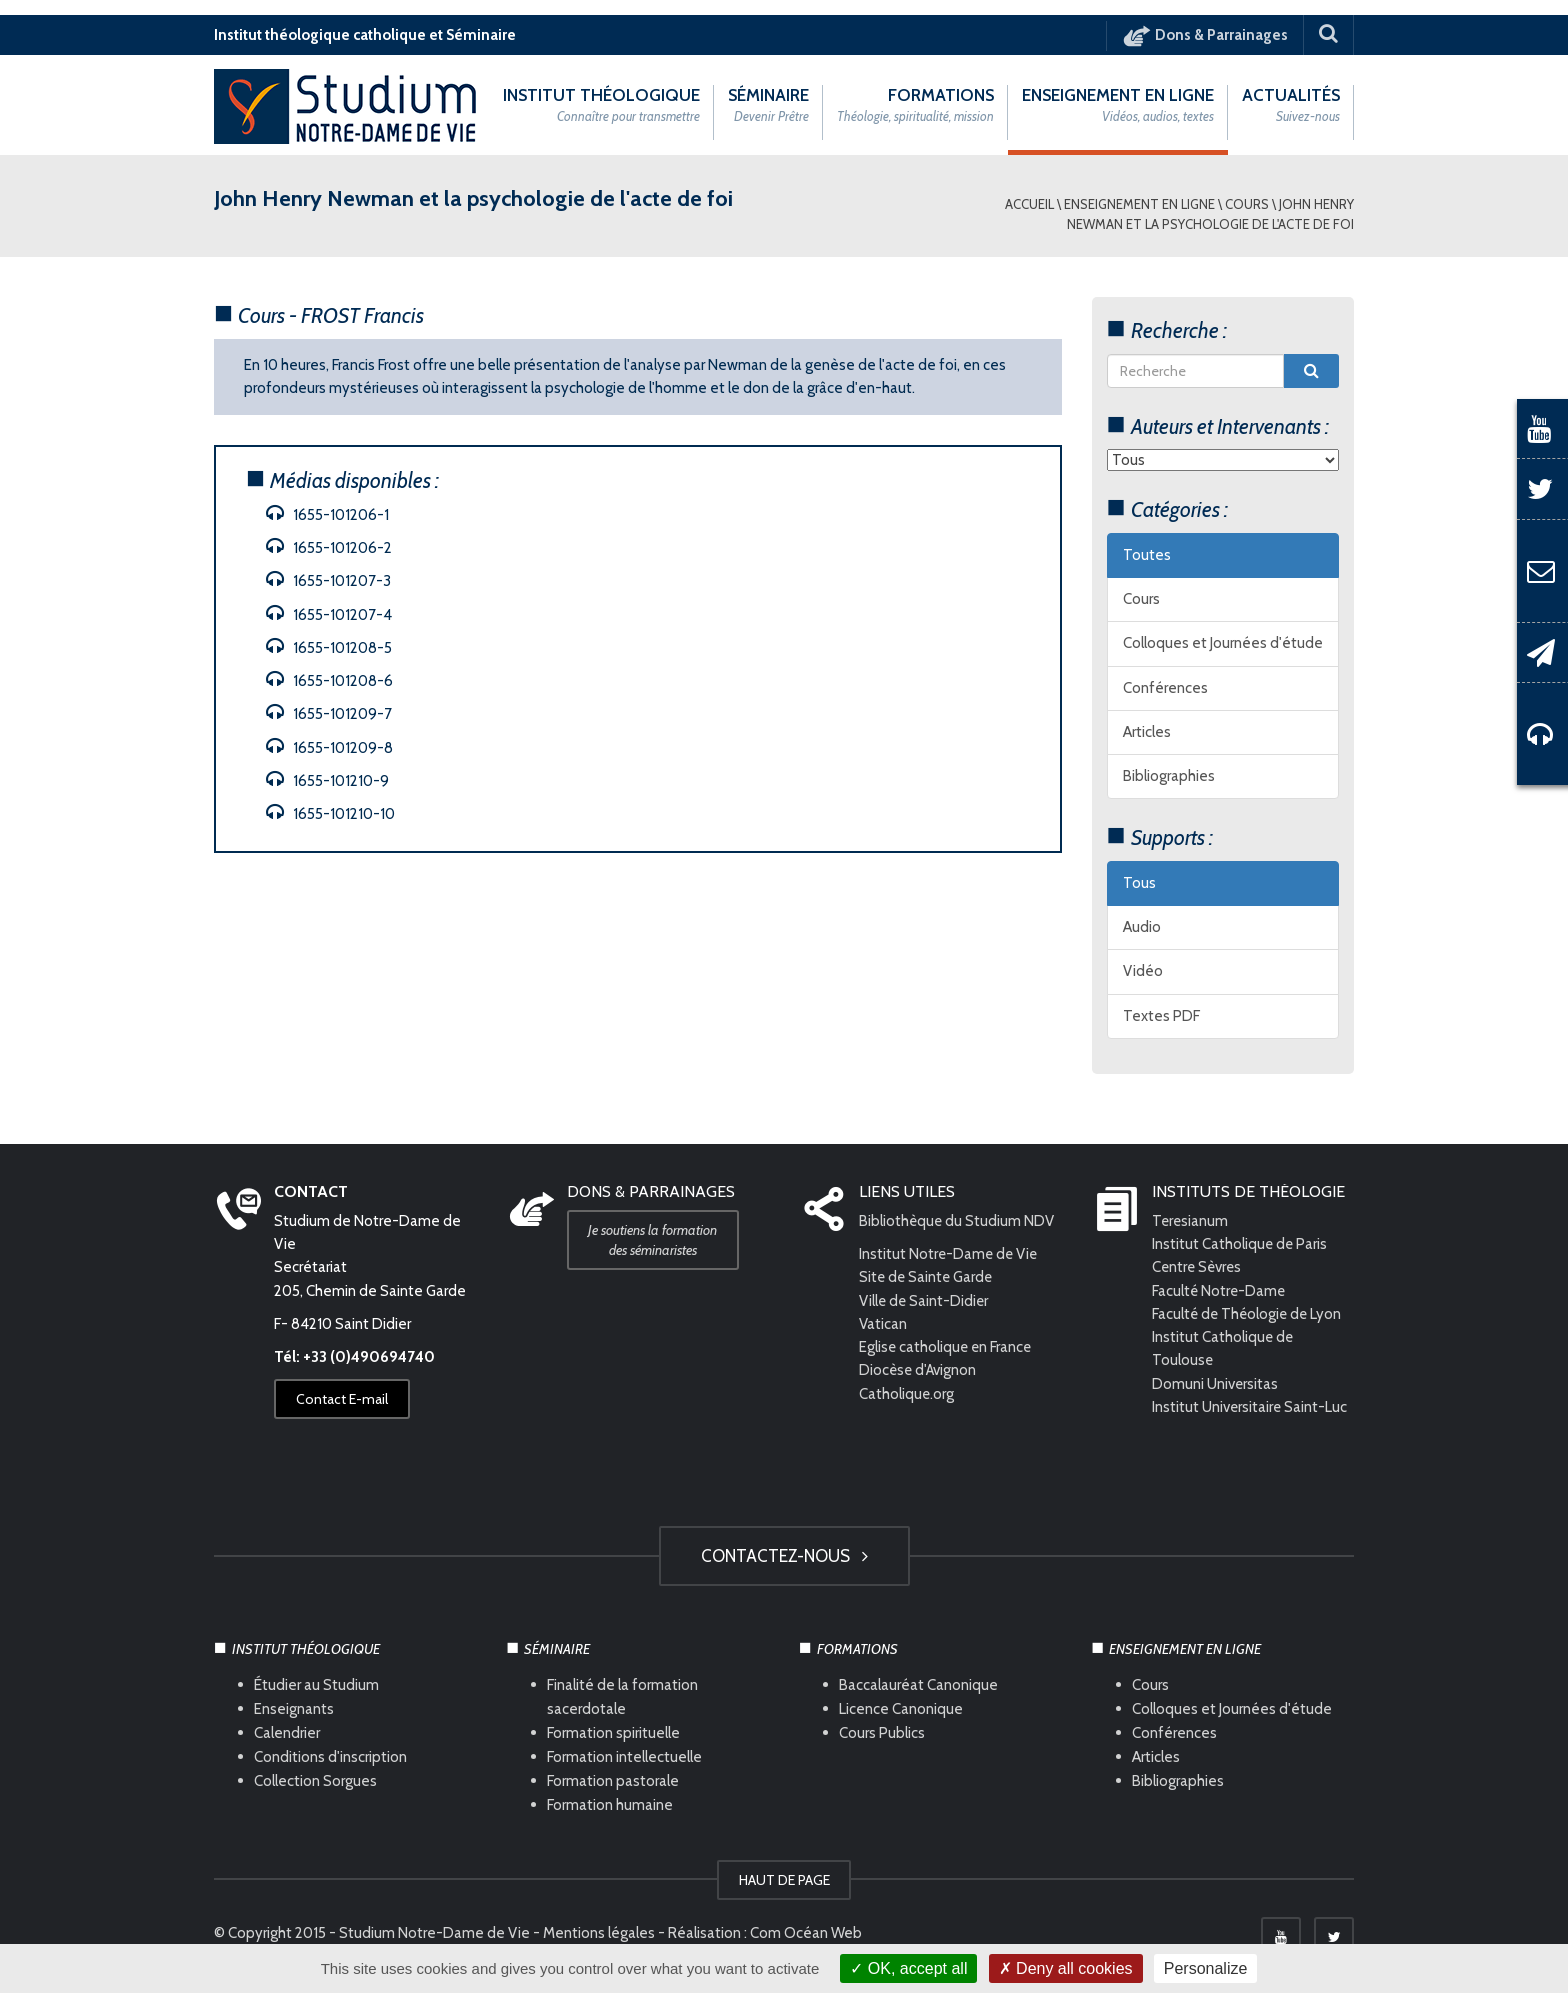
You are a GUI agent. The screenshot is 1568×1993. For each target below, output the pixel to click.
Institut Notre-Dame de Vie (950, 1255)
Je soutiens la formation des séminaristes (653, 1240)
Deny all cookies (1066, 1968)
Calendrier (287, 1734)
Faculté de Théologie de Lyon (1249, 1314)
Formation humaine (610, 1805)
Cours (1247, 204)
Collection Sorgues (315, 1781)
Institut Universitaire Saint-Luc (1250, 1407)
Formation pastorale (613, 1781)
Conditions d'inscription (330, 1758)
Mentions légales (599, 1934)
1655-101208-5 (329, 648)
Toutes (1147, 555)
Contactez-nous (784, 1556)
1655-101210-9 (327, 781)
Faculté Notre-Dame (1220, 1291)
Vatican (883, 1324)
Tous (1139, 883)
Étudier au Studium (316, 1686)
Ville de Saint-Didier (926, 1301)
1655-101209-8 (329, 748)
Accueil (1029, 204)
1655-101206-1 (327, 515)
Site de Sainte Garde (927, 1278)
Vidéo (1143, 972)
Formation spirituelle (613, 1734)
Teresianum (1191, 1221)
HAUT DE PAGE (784, 1881)
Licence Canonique (901, 1710)
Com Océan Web (806, 1934)
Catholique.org (908, 1394)
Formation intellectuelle (624, 1758)
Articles (1147, 732)
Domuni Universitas (1215, 1384)
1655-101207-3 (328, 581)
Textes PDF (1161, 1016)
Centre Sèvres (1198, 1268)
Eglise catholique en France (947, 1348)
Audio (1142, 928)
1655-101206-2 (329, 548)
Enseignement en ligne (1139, 204)
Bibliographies (1169, 777)
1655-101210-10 (330, 814)
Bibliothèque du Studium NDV (957, 1221)
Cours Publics (882, 1734)
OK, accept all (908, 1968)
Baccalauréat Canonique (918, 1686)
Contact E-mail (342, 1400)
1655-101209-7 (329, 714)
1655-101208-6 (329, 681)
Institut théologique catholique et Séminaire (365, 35)
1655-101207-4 (329, 615)
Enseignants (294, 1710)
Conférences (1165, 688)
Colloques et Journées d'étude (1223, 644)
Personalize (1206, 1968)
